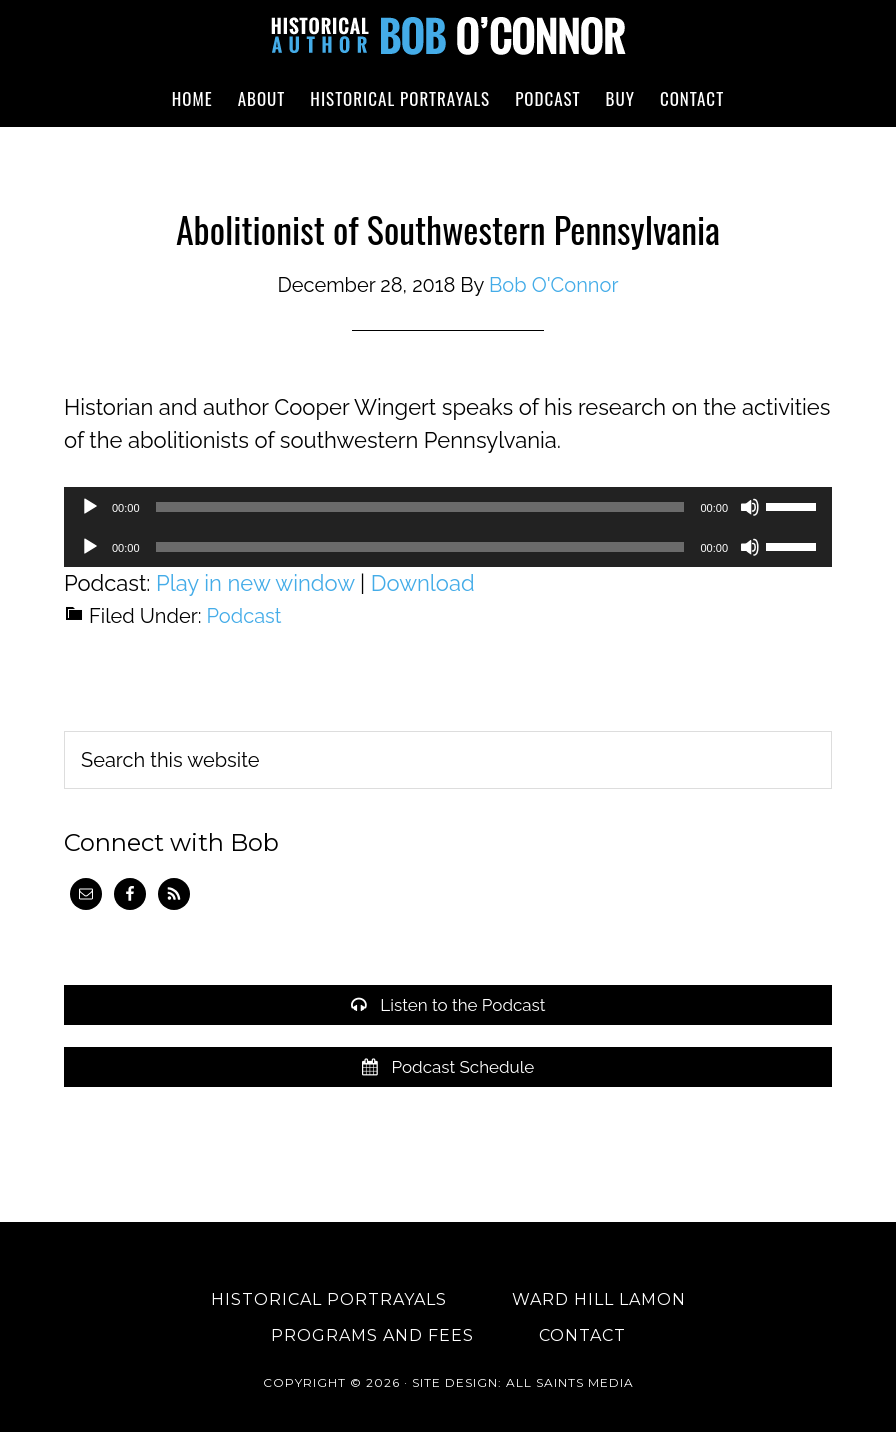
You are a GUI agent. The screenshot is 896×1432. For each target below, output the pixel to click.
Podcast (244, 616)
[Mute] (750, 507)
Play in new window (255, 583)
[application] (448, 507)
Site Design (455, 1382)
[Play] (90, 507)
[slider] (420, 507)
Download (423, 583)
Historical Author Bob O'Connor (448, 35)
